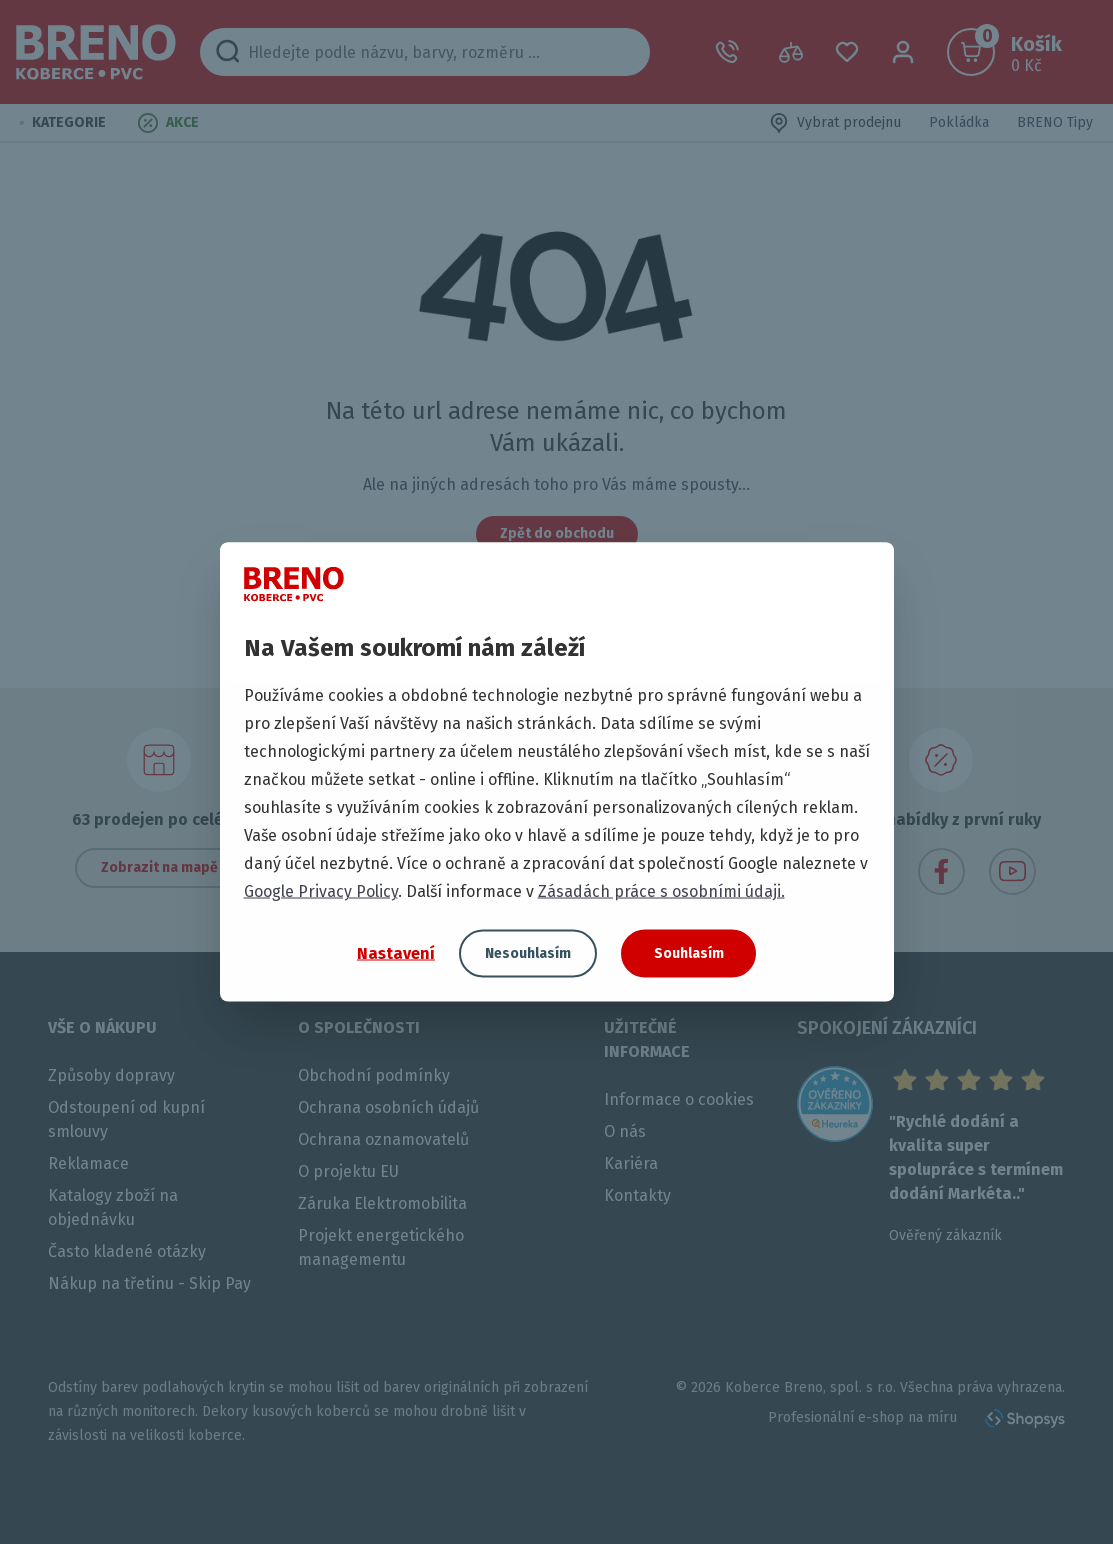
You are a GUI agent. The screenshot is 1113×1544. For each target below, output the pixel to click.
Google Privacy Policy (321, 891)
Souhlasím (689, 953)
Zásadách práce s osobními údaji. (661, 891)
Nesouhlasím (528, 953)
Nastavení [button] (396, 952)
